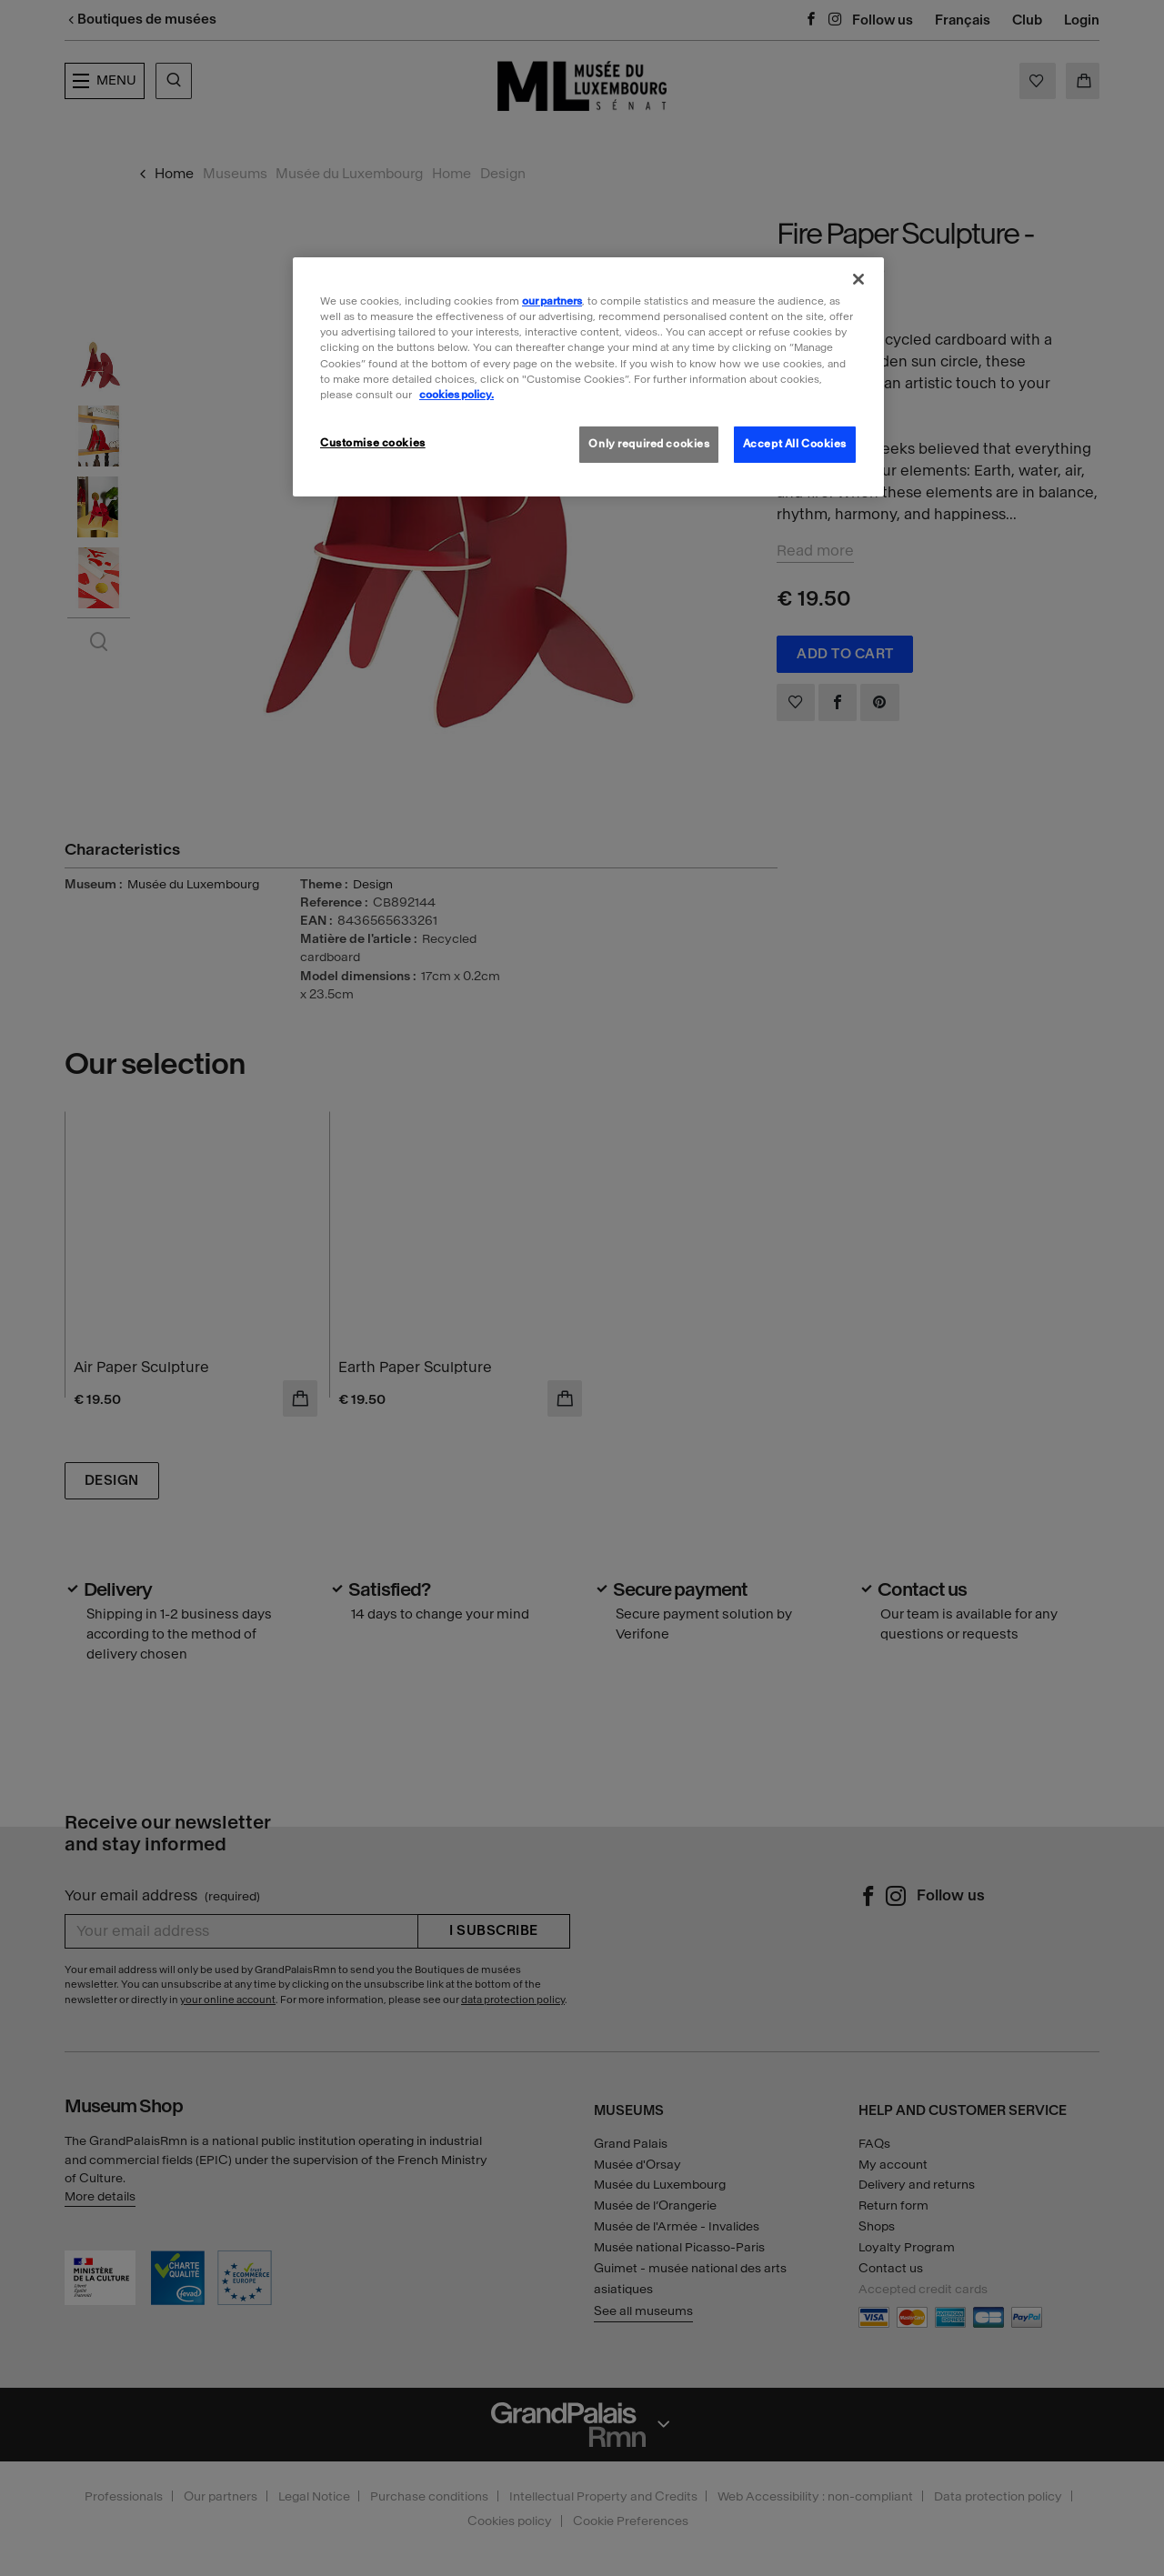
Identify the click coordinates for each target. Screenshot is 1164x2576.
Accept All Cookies (795, 443)
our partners (552, 301)
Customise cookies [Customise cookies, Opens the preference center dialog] (373, 442)
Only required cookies (648, 443)
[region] (588, 376)
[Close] (858, 279)
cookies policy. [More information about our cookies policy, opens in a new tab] (456, 394)
